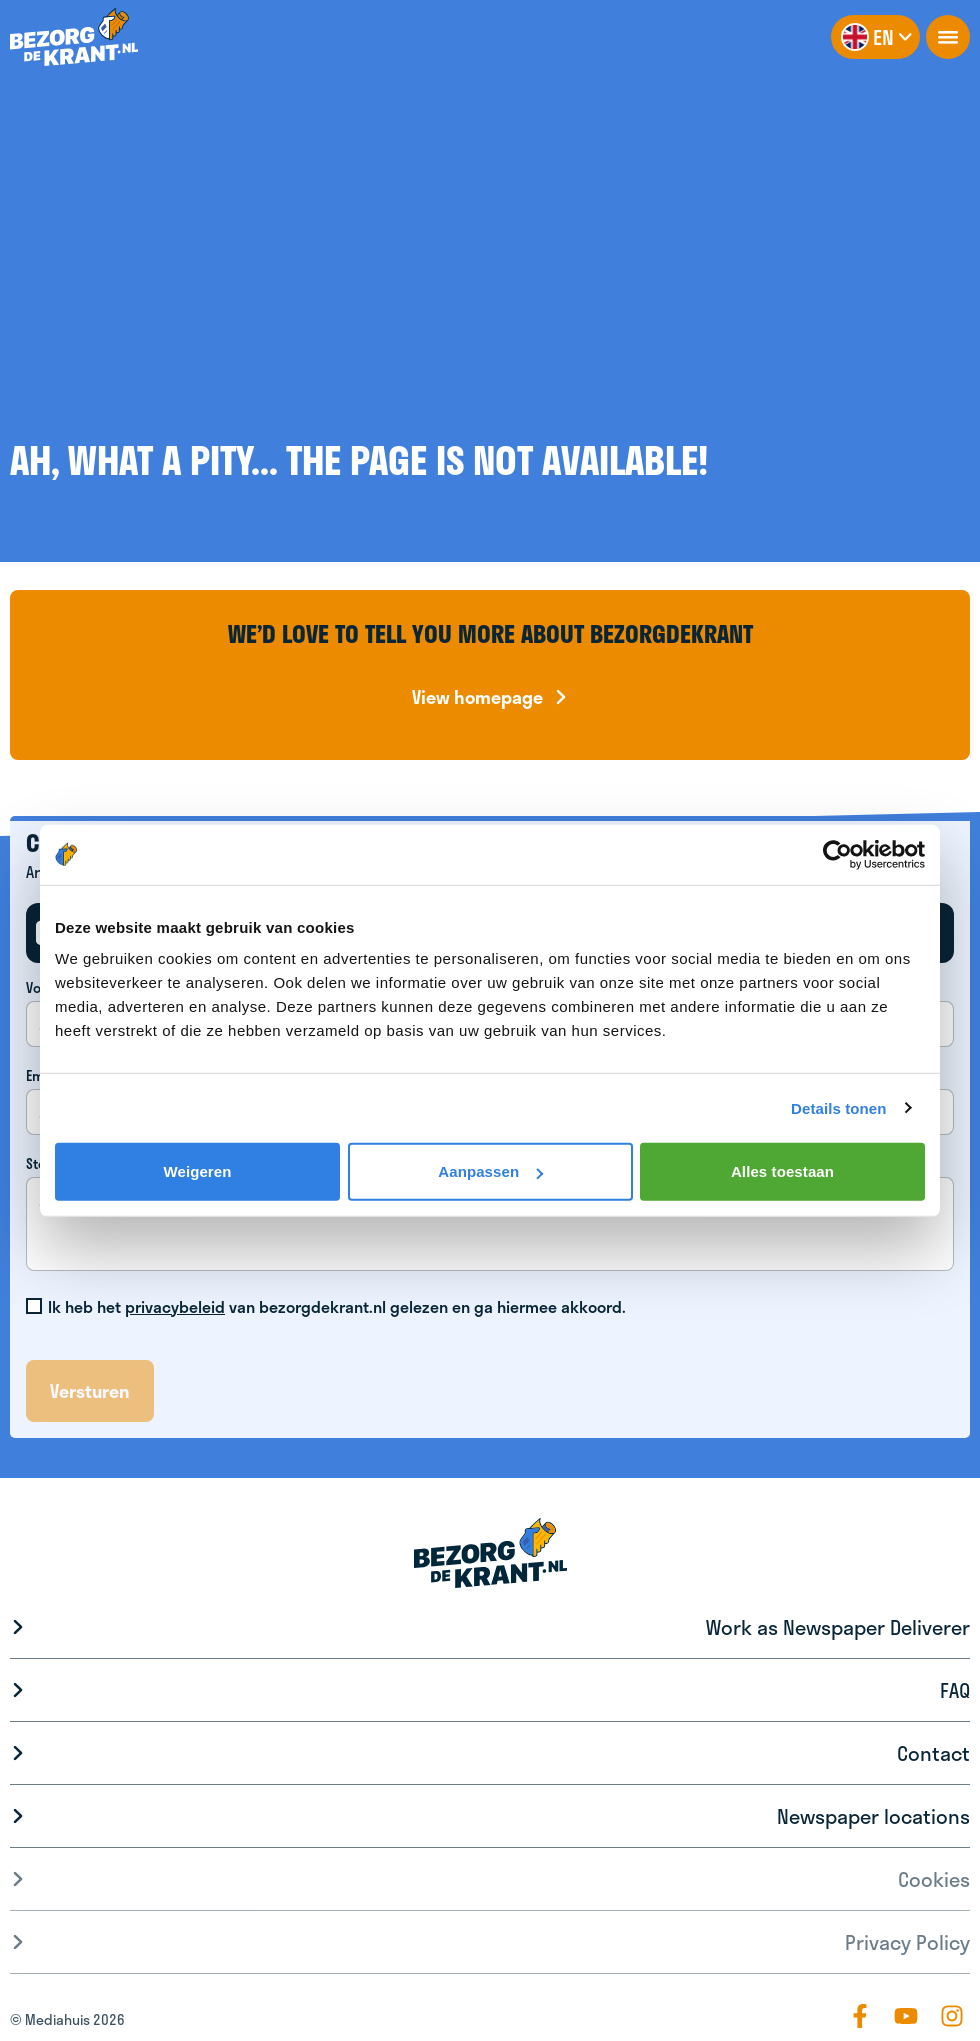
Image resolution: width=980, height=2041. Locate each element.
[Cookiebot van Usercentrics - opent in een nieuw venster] (837, 854)
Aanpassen (490, 1171)
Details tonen (838, 1107)
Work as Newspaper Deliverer (838, 1627)
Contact (933, 1753)
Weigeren (197, 1171)
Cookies (934, 1879)
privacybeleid (175, 1306)
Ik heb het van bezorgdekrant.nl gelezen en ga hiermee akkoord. (337, 1307)
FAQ (955, 1690)
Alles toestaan (782, 1171)
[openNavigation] (948, 37)
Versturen (90, 1391)
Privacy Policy (907, 1942)
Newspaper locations (873, 1816)
